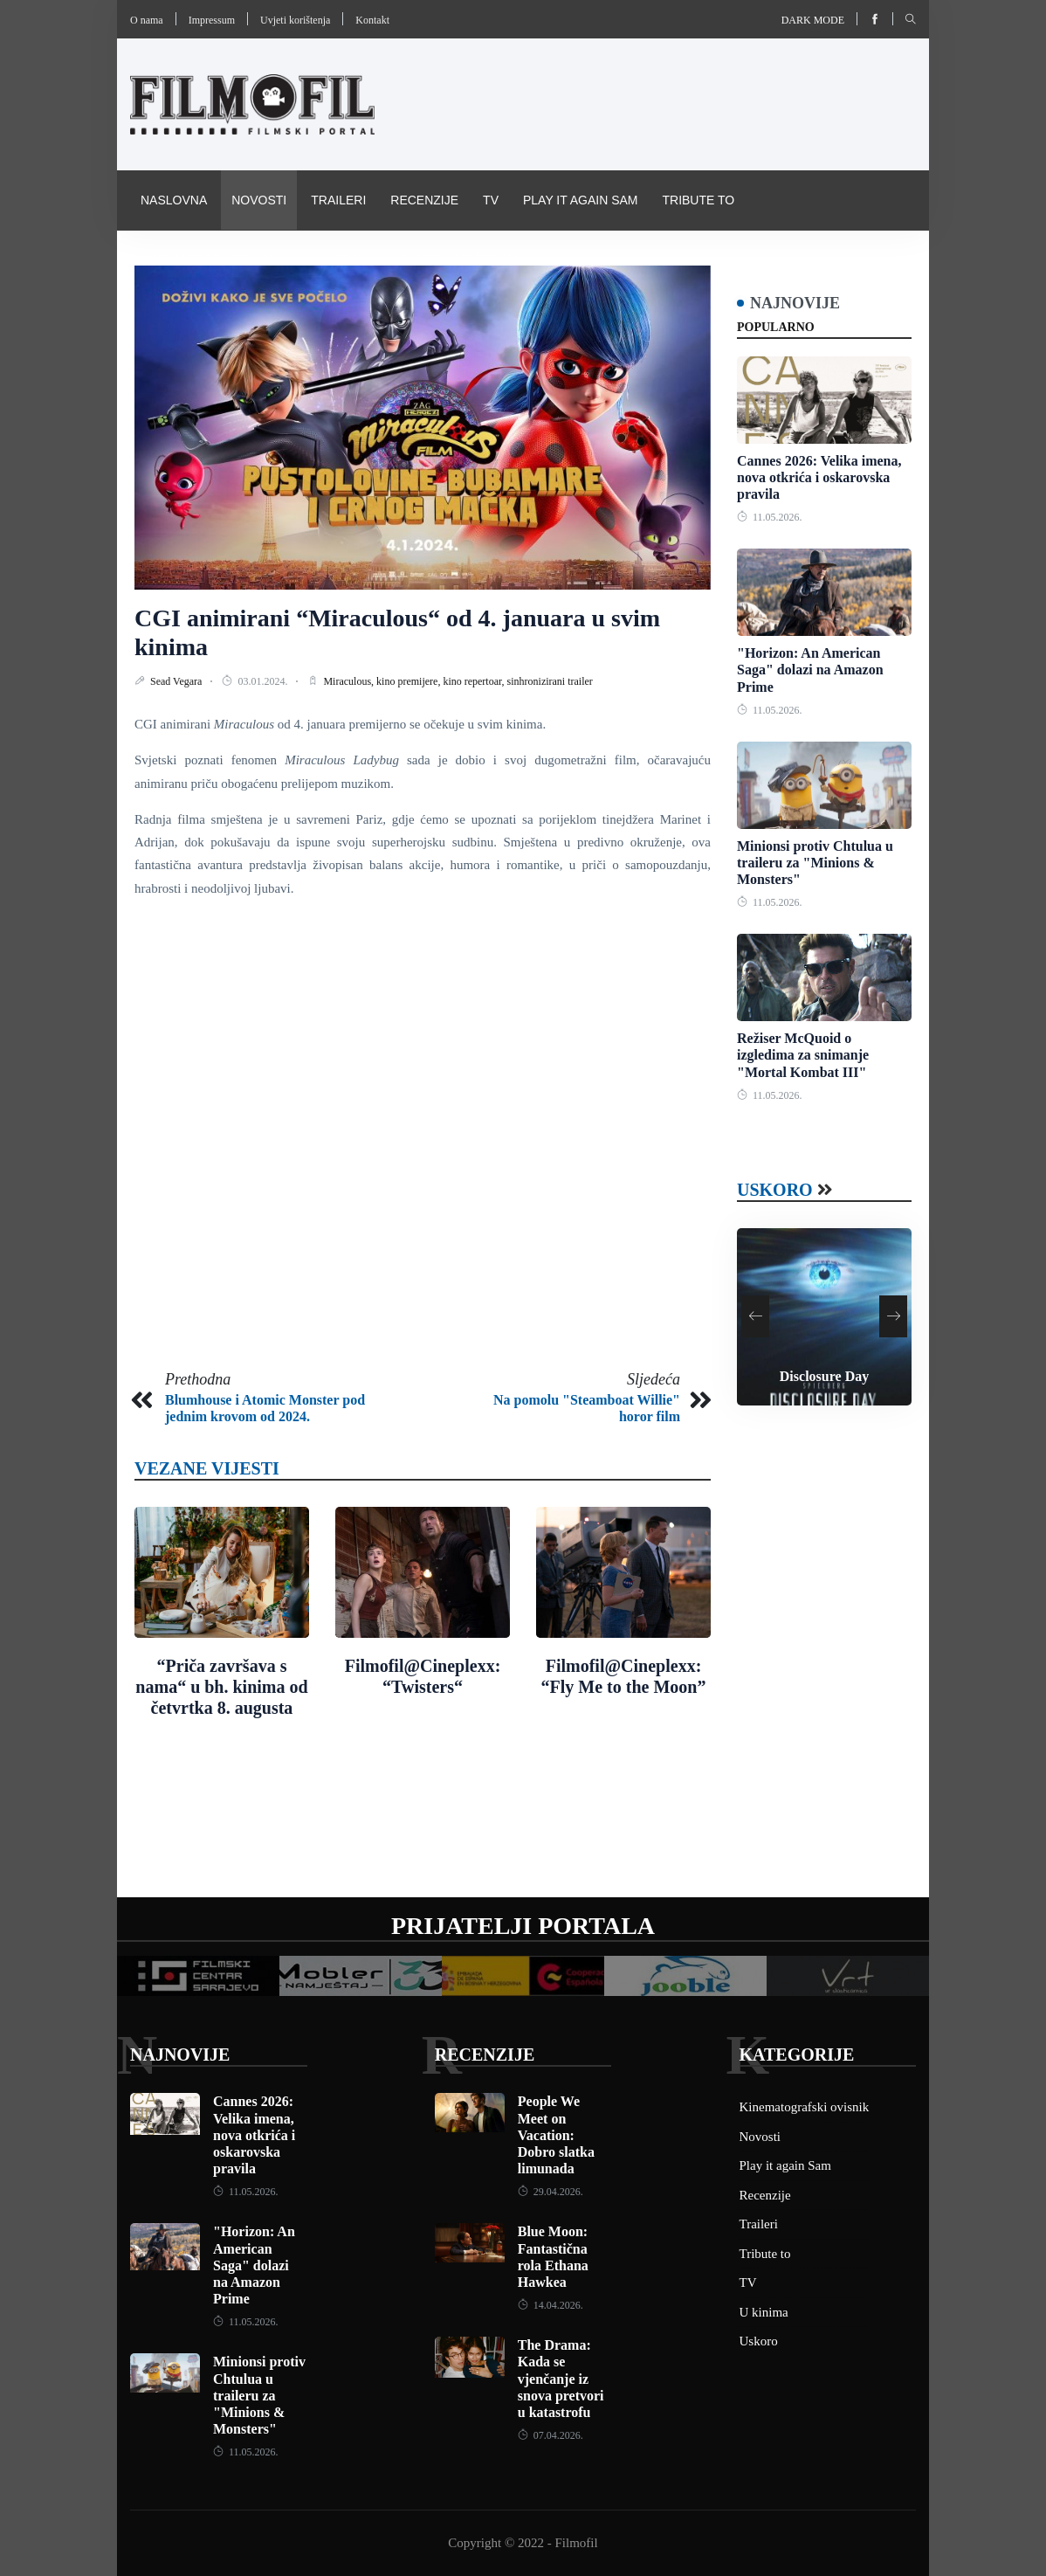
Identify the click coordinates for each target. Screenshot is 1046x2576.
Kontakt (372, 20)
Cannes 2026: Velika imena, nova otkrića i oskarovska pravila (819, 477)
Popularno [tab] (776, 327)
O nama (146, 20)
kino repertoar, (474, 681)
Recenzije (424, 200)
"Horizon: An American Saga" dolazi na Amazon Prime (810, 670)
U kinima (764, 2312)
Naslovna (174, 200)
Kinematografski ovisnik (225, 259)
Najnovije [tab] (795, 303)
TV (491, 200)
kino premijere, (409, 681)
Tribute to (698, 200)
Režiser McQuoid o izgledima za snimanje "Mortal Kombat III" (803, 1055)
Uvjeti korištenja (295, 20)
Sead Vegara (177, 681)
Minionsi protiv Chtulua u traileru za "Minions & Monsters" (815, 863)
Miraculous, (349, 681)
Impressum (212, 20)
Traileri (338, 200)
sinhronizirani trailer (550, 681)
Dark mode (812, 20)
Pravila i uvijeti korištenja (427, 259)
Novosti (258, 200)
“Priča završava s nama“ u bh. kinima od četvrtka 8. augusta (221, 1686)
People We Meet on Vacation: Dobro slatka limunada (556, 2135)
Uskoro (775, 1189)
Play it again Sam (580, 200)
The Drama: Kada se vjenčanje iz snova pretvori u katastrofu (561, 2379)
